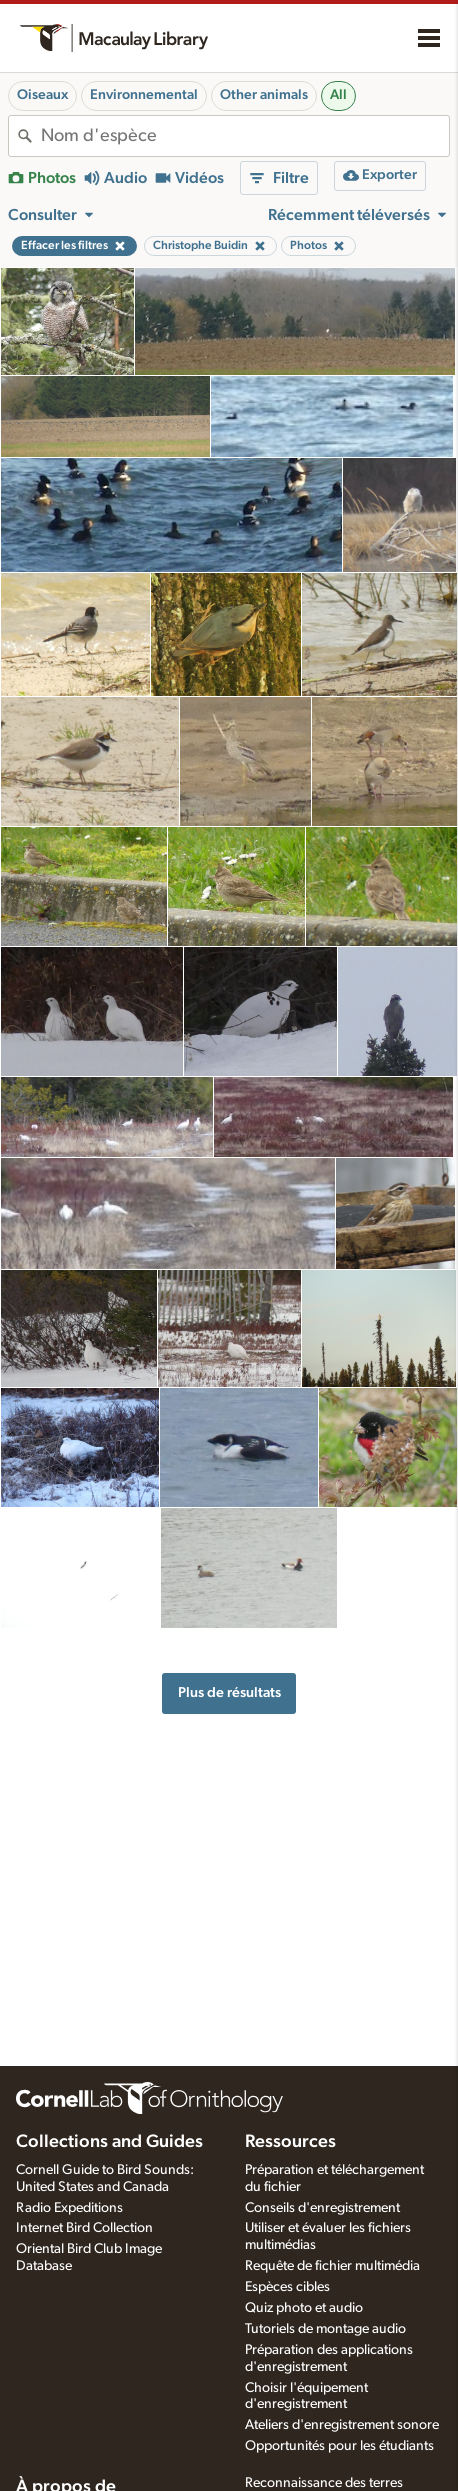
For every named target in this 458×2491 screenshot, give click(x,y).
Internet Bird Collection (84, 2228)
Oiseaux (42, 95)
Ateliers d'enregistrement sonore (342, 2425)
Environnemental (144, 95)
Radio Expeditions (69, 2208)
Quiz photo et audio (304, 2308)
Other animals (264, 95)
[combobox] (245, 136)
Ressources (290, 2142)
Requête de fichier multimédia (332, 2266)
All (338, 95)
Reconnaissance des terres (324, 2483)
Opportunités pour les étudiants (339, 2446)
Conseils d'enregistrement (322, 2208)
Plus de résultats (229, 1692)
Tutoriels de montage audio (325, 2329)
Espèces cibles (287, 2287)
